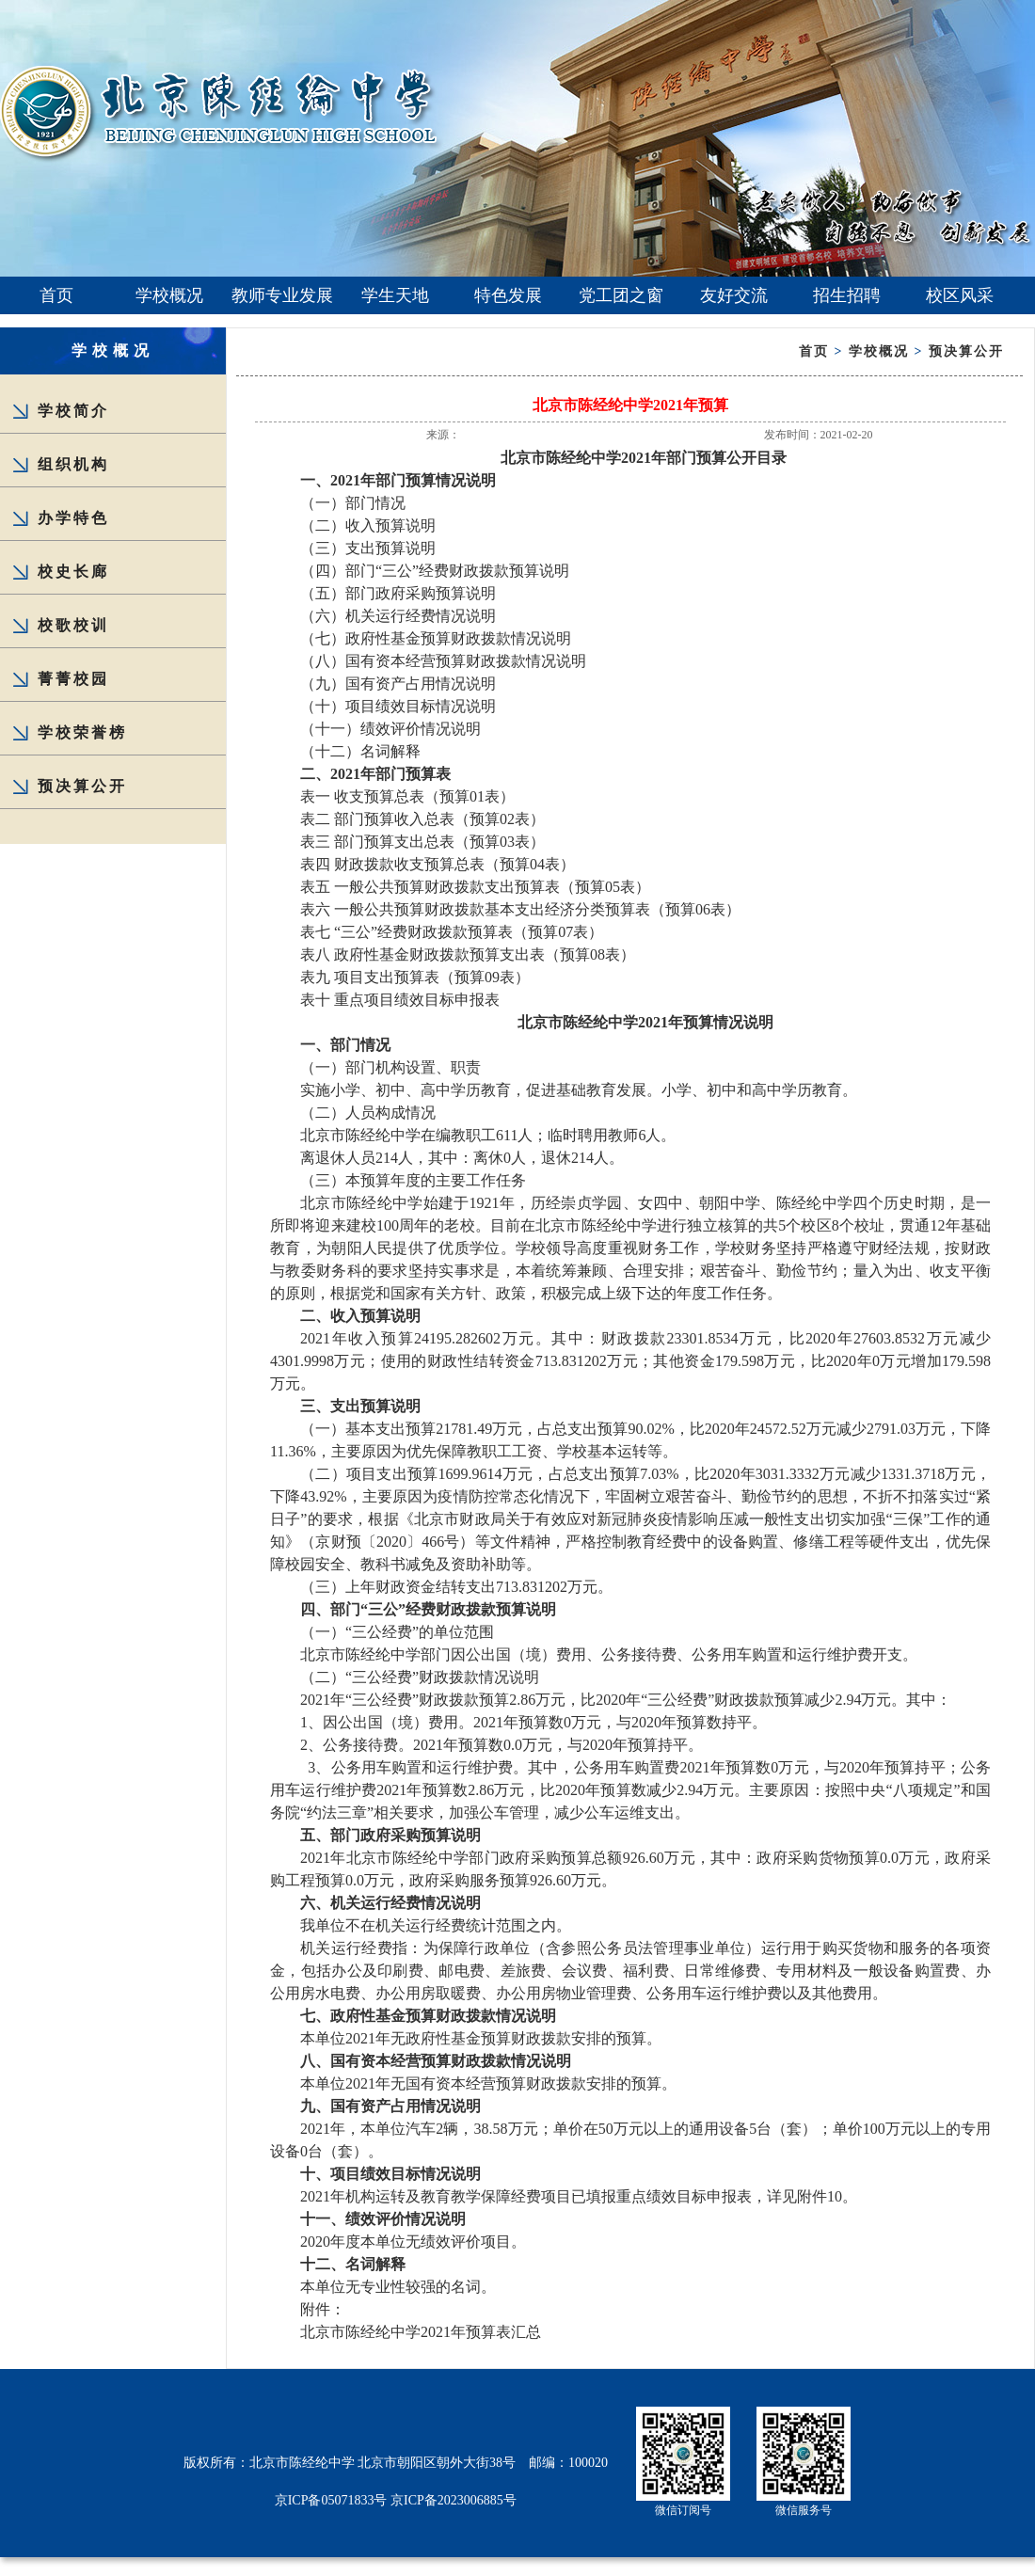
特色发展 (508, 295)
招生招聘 (847, 295)
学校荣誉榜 (82, 732)
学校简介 (73, 411)
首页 (56, 295)
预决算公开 (82, 786)
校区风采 (960, 295)
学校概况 (169, 295)
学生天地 (395, 295)
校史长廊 (73, 572)
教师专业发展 (282, 295)
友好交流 (734, 295)
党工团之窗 (621, 295)
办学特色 (73, 518)
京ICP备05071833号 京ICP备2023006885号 (396, 2500)
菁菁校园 (73, 679)
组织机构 (73, 464)
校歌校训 (73, 625)
